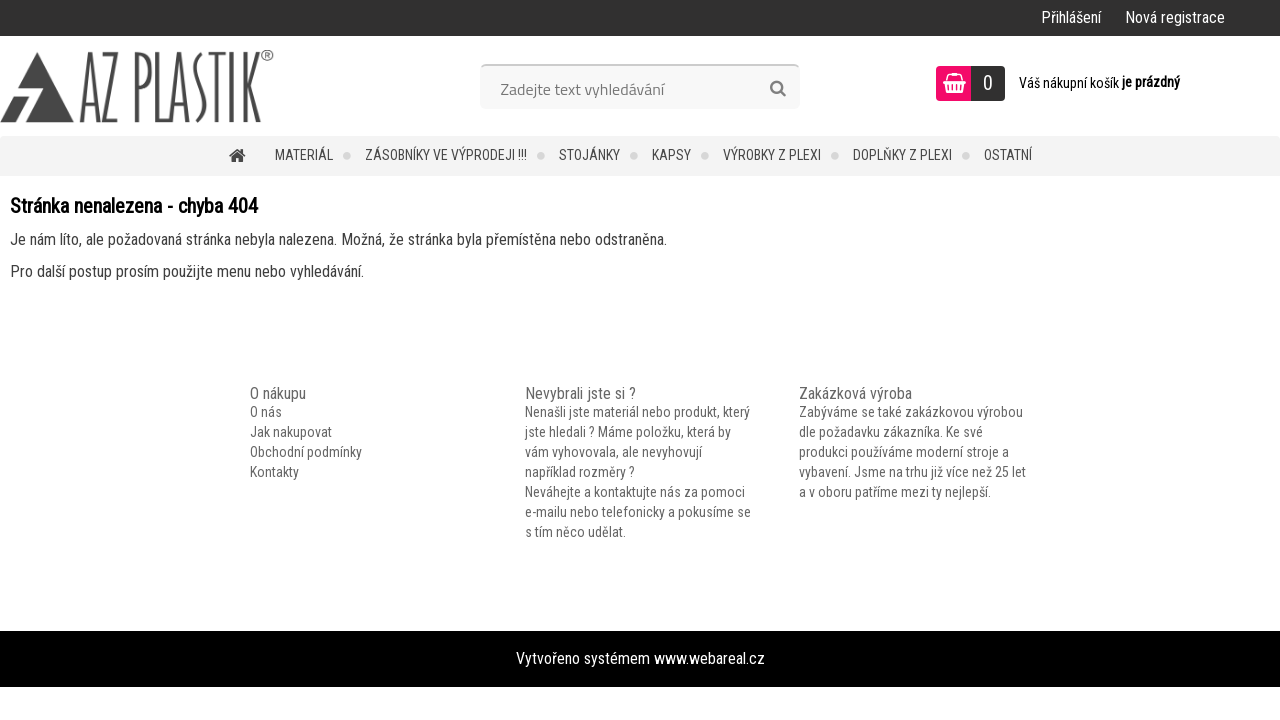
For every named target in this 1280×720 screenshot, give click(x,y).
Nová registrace (1175, 17)
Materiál (304, 155)
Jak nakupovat (291, 432)
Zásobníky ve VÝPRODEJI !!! (446, 155)
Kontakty (274, 472)
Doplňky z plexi (902, 155)
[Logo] (137, 86)
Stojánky (589, 155)
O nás (266, 412)
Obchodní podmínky (306, 452)
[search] (777, 89)
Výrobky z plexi (772, 155)
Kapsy (671, 155)
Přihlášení (1071, 17)
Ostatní (1008, 155)
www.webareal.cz (709, 658)
